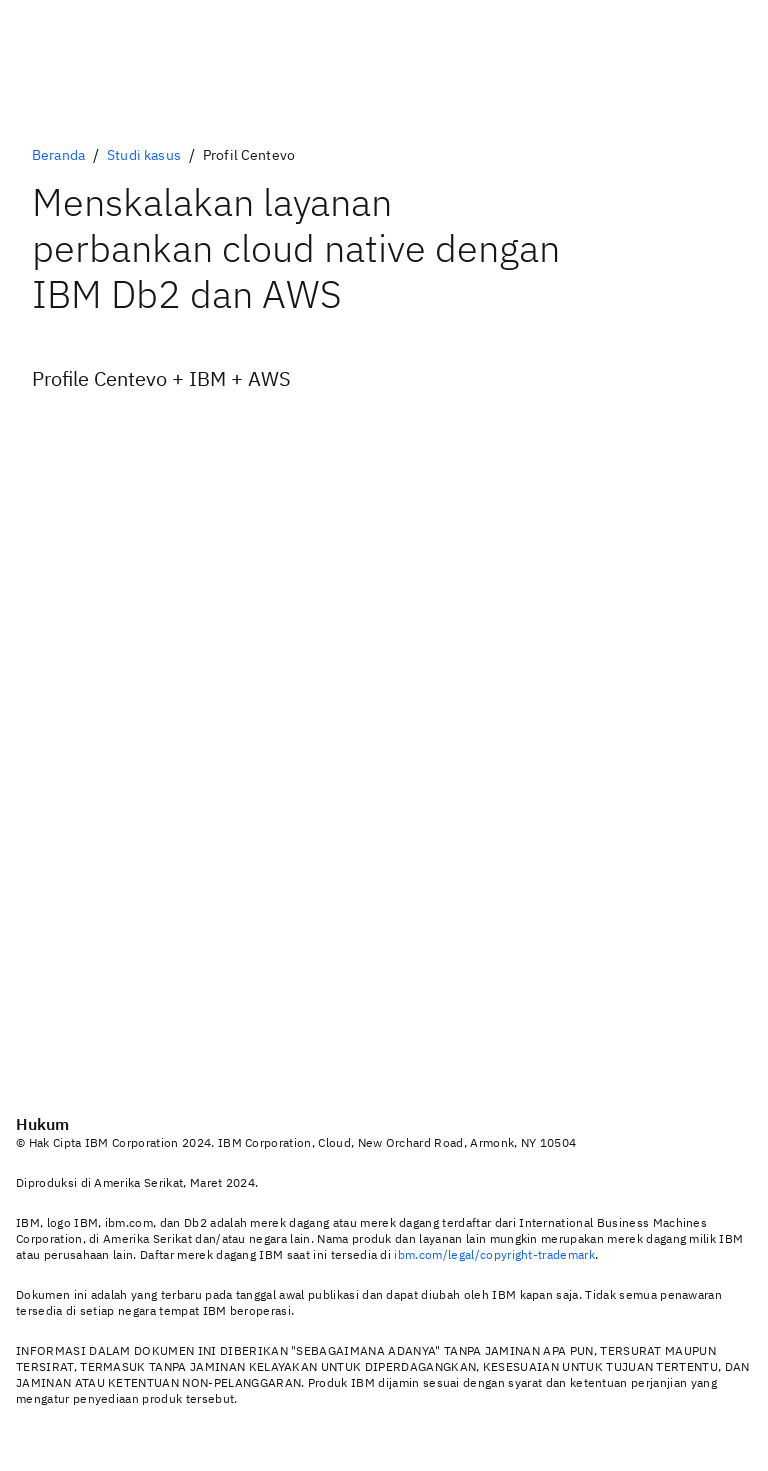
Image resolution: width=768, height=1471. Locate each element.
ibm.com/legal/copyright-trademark (494, 1254)
